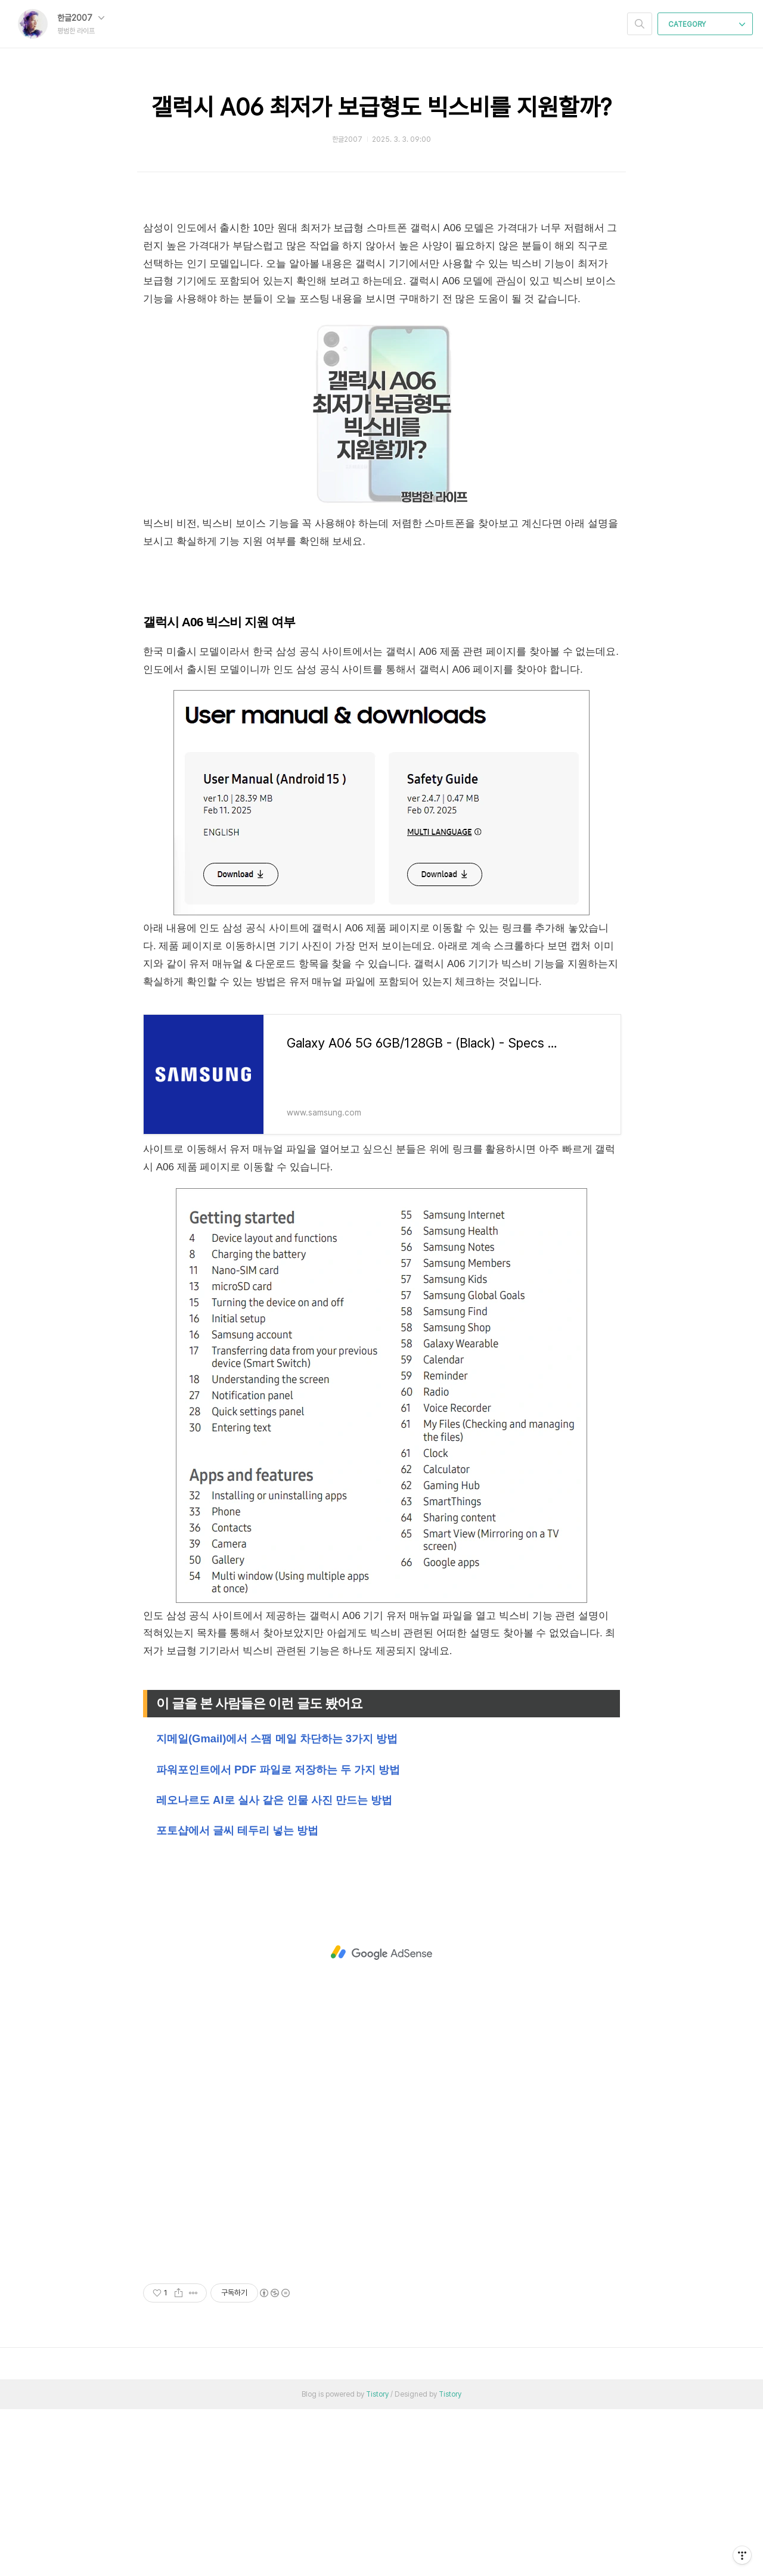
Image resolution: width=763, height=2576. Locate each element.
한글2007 (80, 18)
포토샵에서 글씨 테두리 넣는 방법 (237, 1997)
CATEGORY (706, 24)
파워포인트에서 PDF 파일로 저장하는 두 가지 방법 (278, 1936)
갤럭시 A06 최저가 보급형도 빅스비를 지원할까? (381, 107)
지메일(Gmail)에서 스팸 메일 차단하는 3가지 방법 (277, 1905)
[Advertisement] (381, 290)
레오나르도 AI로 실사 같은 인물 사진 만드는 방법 (274, 1966)
